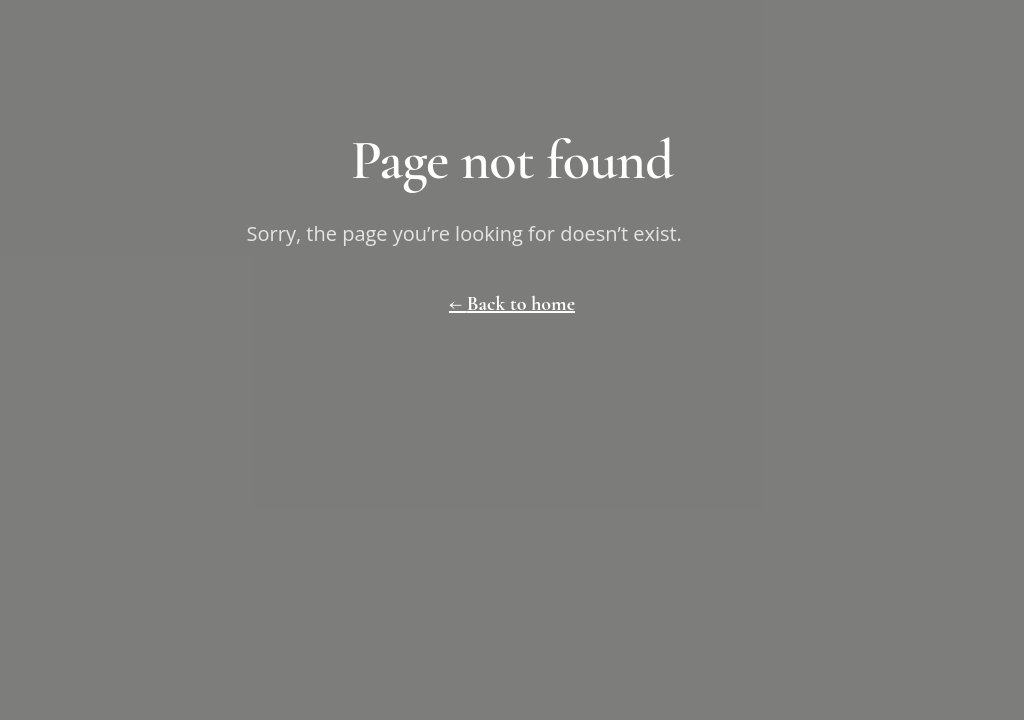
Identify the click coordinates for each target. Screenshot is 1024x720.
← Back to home (512, 304)
